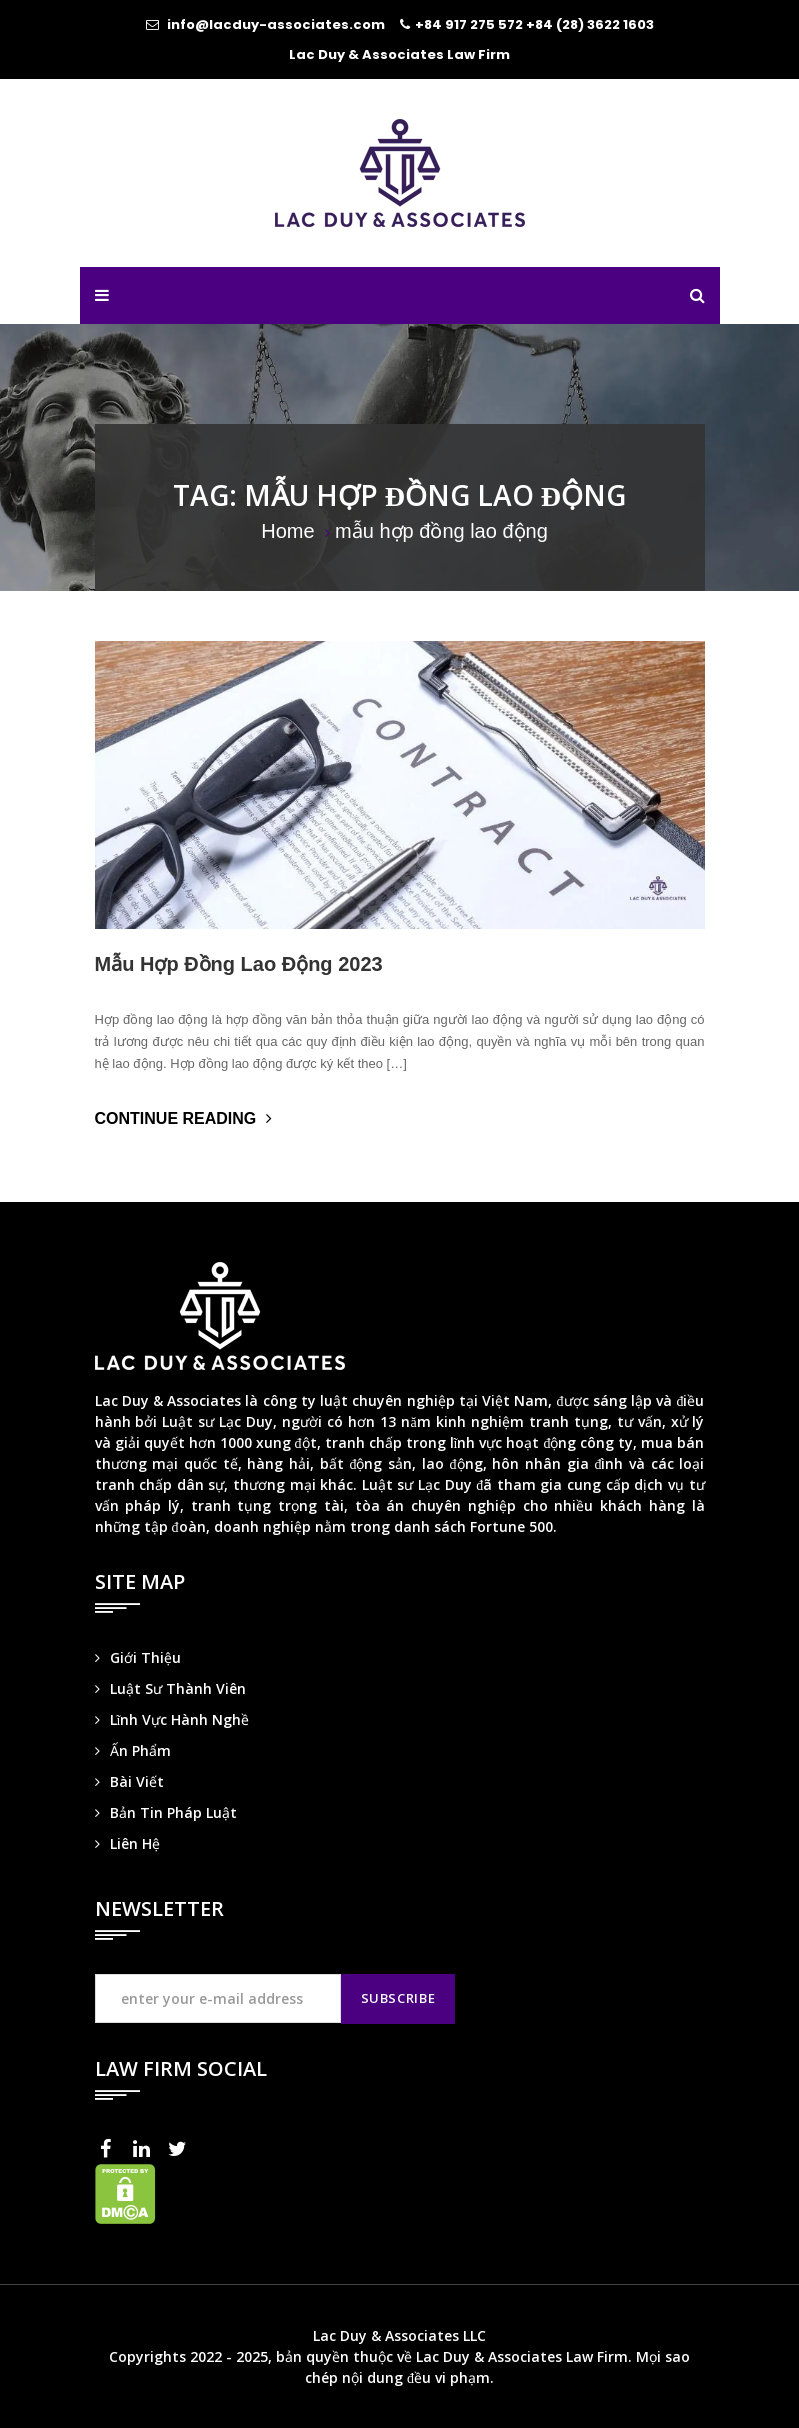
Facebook (111, 2149)
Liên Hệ (135, 1843)
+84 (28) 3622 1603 (590, 24)
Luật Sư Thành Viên (178, 1688)
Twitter (183, 2149)
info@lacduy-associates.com (276, 24)
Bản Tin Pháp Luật (173, 1812)
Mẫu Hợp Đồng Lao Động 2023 (239, 964)
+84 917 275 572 (469, 24)
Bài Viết (137, 1781)
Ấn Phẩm (140, 1750)
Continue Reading (178, 1118)
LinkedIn (147, 2149)
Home (287, 531)
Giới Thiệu (145, 1657)
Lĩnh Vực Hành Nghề (180, 1719)
